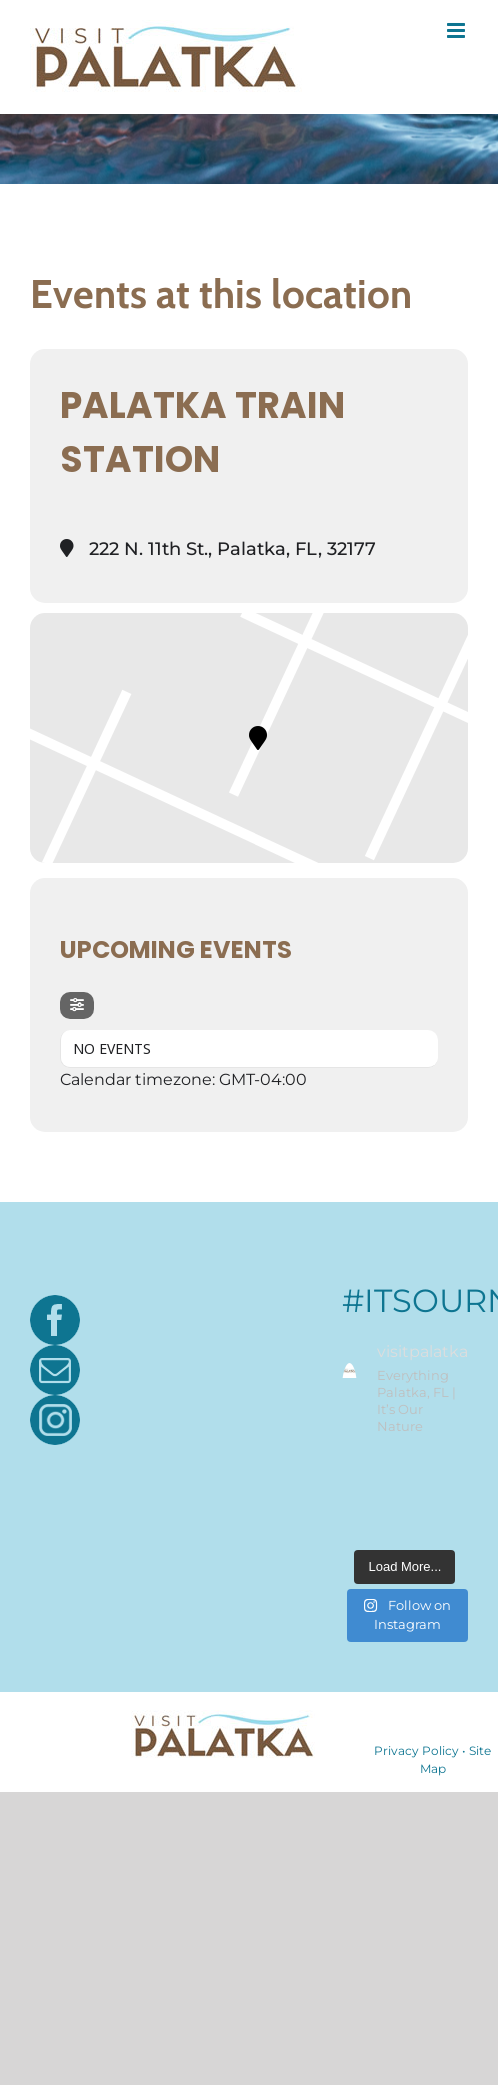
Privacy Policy (416, 1750)
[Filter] (77, 1005)
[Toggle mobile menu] (457, 30)
